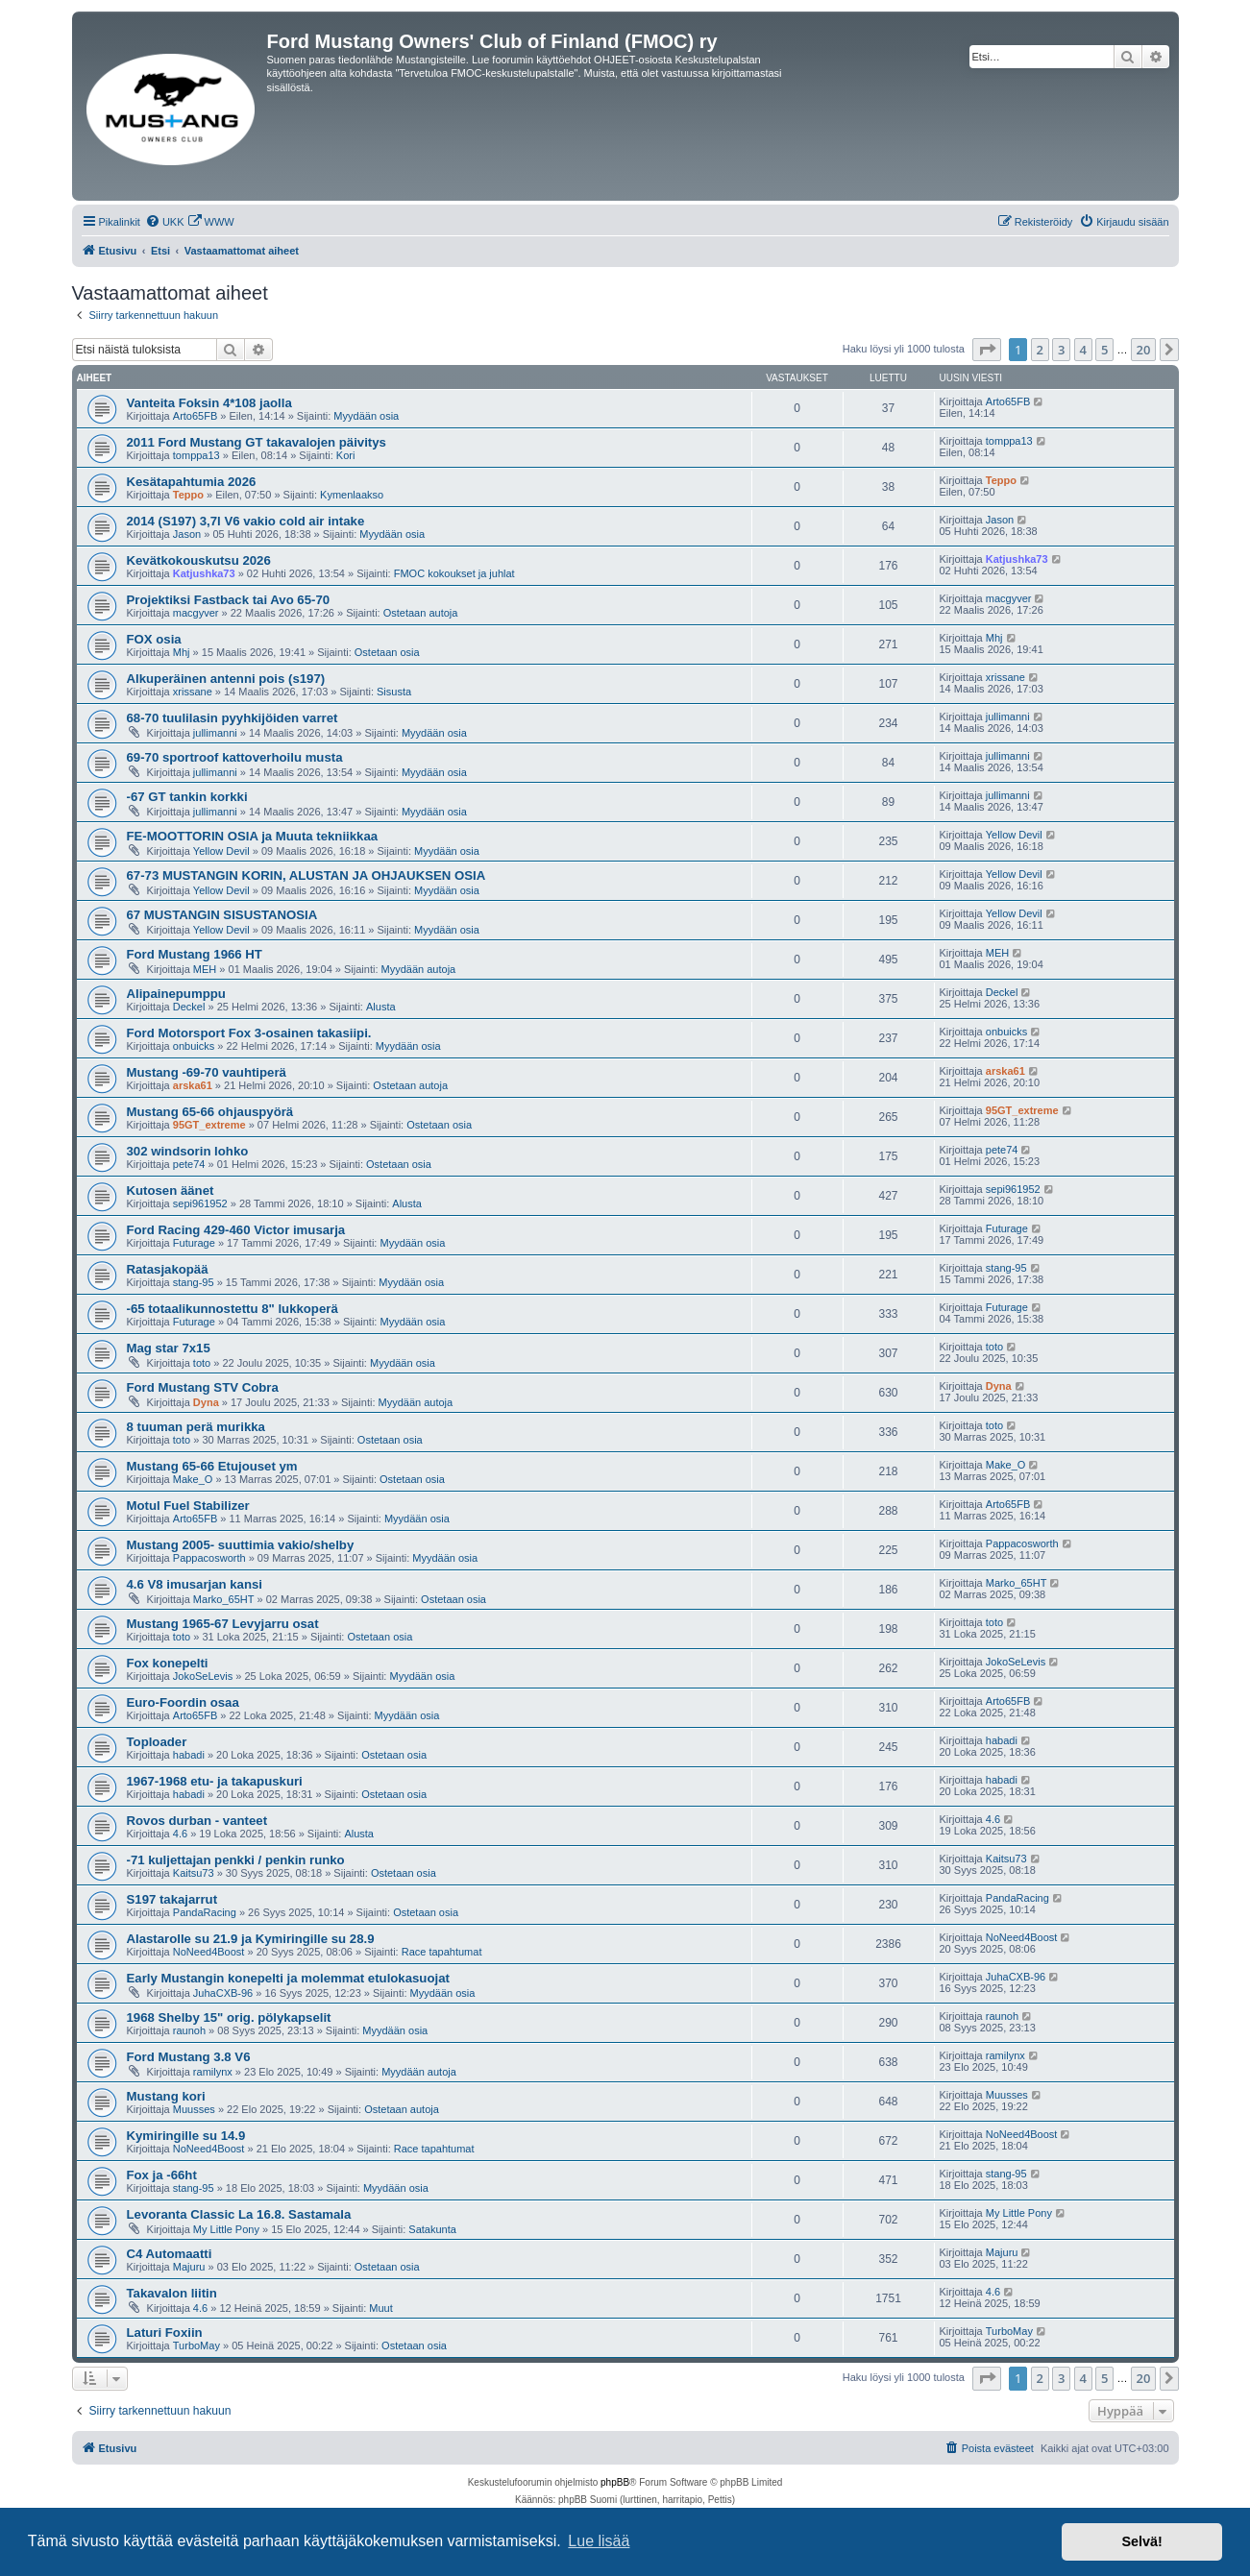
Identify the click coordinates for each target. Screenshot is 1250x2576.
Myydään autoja (418, 969)
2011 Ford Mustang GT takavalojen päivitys (256, 442)
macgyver (196, 613)
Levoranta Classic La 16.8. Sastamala (239, 2214)
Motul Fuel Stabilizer (188, 1505)
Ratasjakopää (167, 1269)
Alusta (381, 1006)
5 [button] (1104, 349)
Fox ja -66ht (162, 2175)
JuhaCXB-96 (223, 1993)
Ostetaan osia (387, 652)
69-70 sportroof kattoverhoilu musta (235, 757)
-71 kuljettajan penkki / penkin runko (236, 1860)
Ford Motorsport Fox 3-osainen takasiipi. (249, 1033)
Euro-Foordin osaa (183, 1702)
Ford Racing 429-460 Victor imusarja (236, 1230)
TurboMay (196, 2345)
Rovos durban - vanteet (197, 1820)
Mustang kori (166, 2096)
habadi (189, 1755)
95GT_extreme (209, 1124)
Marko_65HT (224, 1599)
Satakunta (432, 2229)
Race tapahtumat (442, 1951)
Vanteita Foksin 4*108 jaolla (209, 403)
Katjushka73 (204, 573)
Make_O (193, 1479)
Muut (380, 2308)
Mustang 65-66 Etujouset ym (212, 1466)
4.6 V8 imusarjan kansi (194, 1584)
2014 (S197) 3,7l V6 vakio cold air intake (246, 521)
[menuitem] (164, 221)
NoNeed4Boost (209, 1951)
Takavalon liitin (172, 2293)
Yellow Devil (221, 851)
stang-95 (193, 1282)
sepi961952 (200, 1203)
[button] (986, 349)
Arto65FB (195, 416)
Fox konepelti (167, 1663)
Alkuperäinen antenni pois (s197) (226, 678)
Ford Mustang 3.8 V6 (189, 2057)
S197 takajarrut (172, 1899)
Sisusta (394, 691)
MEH (204, 969)
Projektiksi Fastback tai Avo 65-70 (229, 600)
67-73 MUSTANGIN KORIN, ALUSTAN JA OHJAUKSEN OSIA (306, 875)
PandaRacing (204, 1912)
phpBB (614, 2482)
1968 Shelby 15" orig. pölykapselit (229, 2017)
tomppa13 (196, 455)
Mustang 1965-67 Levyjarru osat (223, 1623)
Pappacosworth (209, 1558)
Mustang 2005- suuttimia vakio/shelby (241, 1545)
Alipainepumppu (176, 993)
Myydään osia (366, 416)
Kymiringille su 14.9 (186, 2135)
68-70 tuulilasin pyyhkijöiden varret (232, 718)
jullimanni (215, 733)
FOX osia (154, 639)
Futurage (194, 1243)
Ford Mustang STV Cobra (203, 1387)
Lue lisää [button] (598, 2541)
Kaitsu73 (193, 1873)
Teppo (188, 494)
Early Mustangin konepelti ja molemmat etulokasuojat (288, 1978)
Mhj (181, 652)
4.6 (180, 1833)
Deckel (189, 1006)
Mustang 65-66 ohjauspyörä (210, 1112)
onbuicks (193, 1046)
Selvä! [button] (1141, 2541)
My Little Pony (226, 2229)
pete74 (189, 1164)
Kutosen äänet (170, 1190)
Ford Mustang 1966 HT (194, 954)
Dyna (206, 1402)
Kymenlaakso (351, 494)
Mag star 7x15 (168, 1348)
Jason (187, 534)
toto (201, 1363)
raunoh (189, 2030)
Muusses (194, 2109)
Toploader (157, 1742)
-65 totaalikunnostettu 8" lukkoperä (232, 1308)
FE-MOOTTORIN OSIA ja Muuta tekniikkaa (253, 836)
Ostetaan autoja (420, 613)
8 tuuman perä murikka (196, 1427)
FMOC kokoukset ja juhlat (454, 573)
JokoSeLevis (203, 1676)
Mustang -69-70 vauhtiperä (206, 1072)
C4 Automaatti (169, 2254)
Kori (345, 455)
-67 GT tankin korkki (187, 797)
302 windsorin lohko (188, 1151)
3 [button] (1061, 349)
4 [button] (1083, 349)
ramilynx (213, 2072)
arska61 (192, 1085)
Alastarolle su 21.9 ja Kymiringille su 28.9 (251, 1939)
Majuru (189, 2266)
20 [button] (1144, 349)
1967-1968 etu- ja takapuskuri (215, 1781)
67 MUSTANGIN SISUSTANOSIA (222, 915)
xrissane (192, 691)
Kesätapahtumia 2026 (192, 481)
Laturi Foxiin (165, 2332)
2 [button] (1040, 349)
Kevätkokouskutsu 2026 (199, 560)
